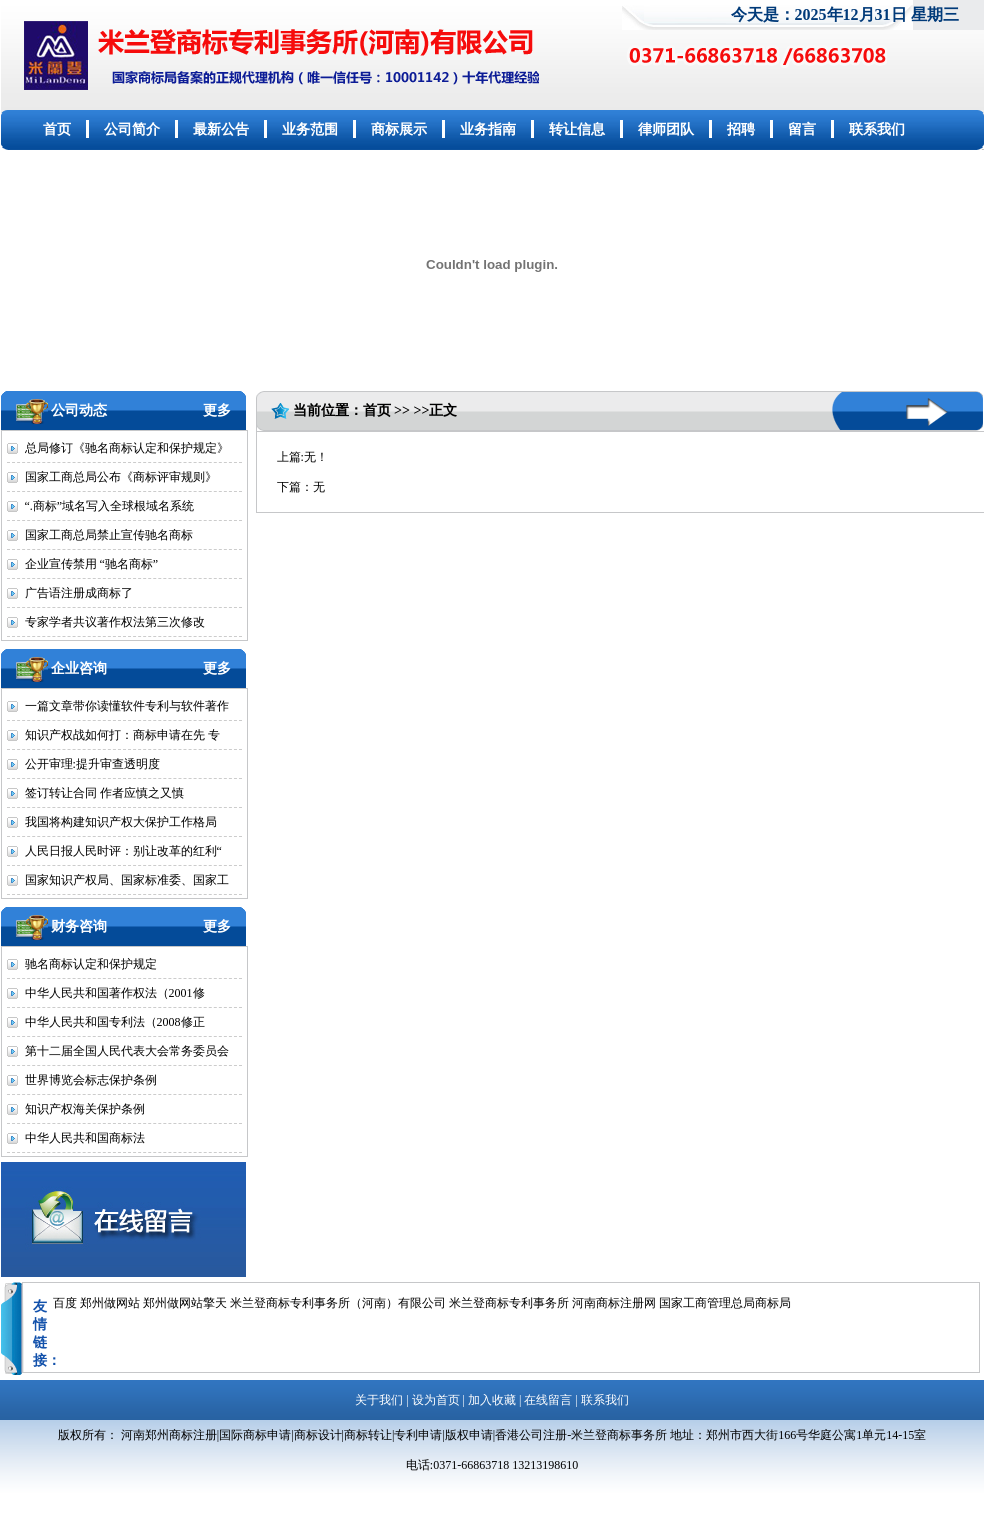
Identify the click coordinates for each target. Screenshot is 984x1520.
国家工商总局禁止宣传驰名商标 (109, 535)
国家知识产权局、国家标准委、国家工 (127, 880)
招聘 (741, 129)
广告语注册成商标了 (79, 593)
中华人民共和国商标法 (85, 1138)
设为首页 (436, 1400)
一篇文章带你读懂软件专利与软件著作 (127, 706)
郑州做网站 (110, 1303)
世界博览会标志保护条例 (91, 1080)
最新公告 (221, 129)
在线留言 (548, 1400)
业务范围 (310, 129)
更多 (217, 410)
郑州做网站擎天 (185, 1303)
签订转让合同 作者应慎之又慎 (104, 793)
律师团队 (666, 129)
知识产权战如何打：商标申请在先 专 (122, 735)
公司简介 (132, 129)
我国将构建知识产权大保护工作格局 (121, 822)
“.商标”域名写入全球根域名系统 (110, 506)
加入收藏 (492, 1400)
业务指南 (488, 129)
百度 (65, 1303)
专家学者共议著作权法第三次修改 (115, 622)
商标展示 (399, 129)
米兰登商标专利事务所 (509, 1303)
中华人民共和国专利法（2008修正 (115, 1022)
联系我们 (877, 129)
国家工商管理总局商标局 (725, 1303)
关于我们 (379, 1400)
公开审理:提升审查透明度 (92, 764)
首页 (57, 129)
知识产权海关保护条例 (85, 1109)
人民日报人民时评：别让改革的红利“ (123, 851)
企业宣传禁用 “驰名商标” (92, 564)
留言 (802, 129)
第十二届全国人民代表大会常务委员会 (127, 1051)
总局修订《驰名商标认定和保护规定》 (127, 448)
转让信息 (577, 129)
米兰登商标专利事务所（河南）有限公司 (338, 1303)
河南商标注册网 (614, 1303)
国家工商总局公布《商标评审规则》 (121, 477)
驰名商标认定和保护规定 (91, 964)
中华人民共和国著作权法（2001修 (115, 993)
